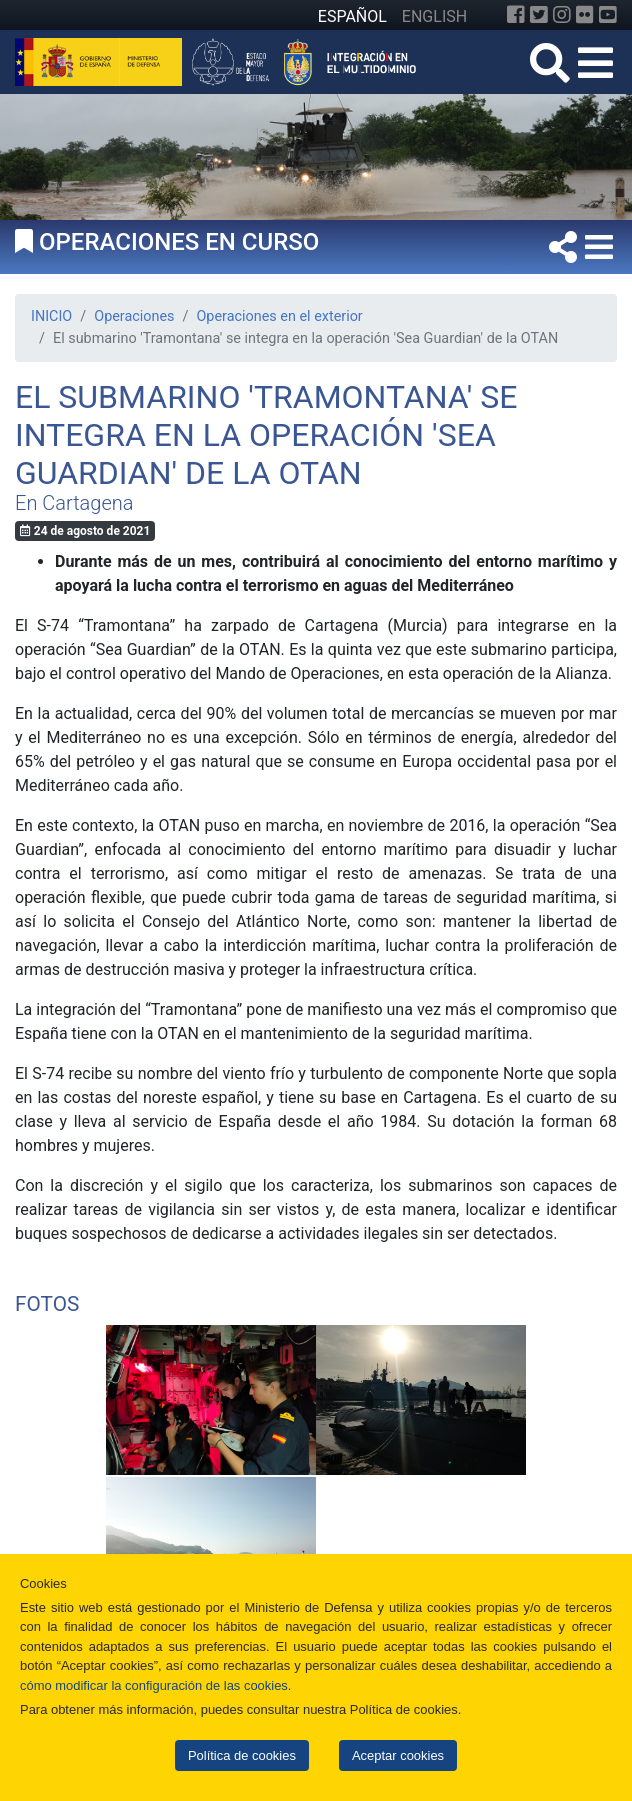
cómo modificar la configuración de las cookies (154, 1685)
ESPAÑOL (352, 16)
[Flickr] (585, 15)
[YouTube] (608, 15)
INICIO (51, 316)
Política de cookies (242, 1755)
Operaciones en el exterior (279, 316)
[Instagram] (562, 15)
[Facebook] (516, 15)
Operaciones (134, 316)
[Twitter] (539, 15)
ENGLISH (434, 16)
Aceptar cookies (398, 1755)
